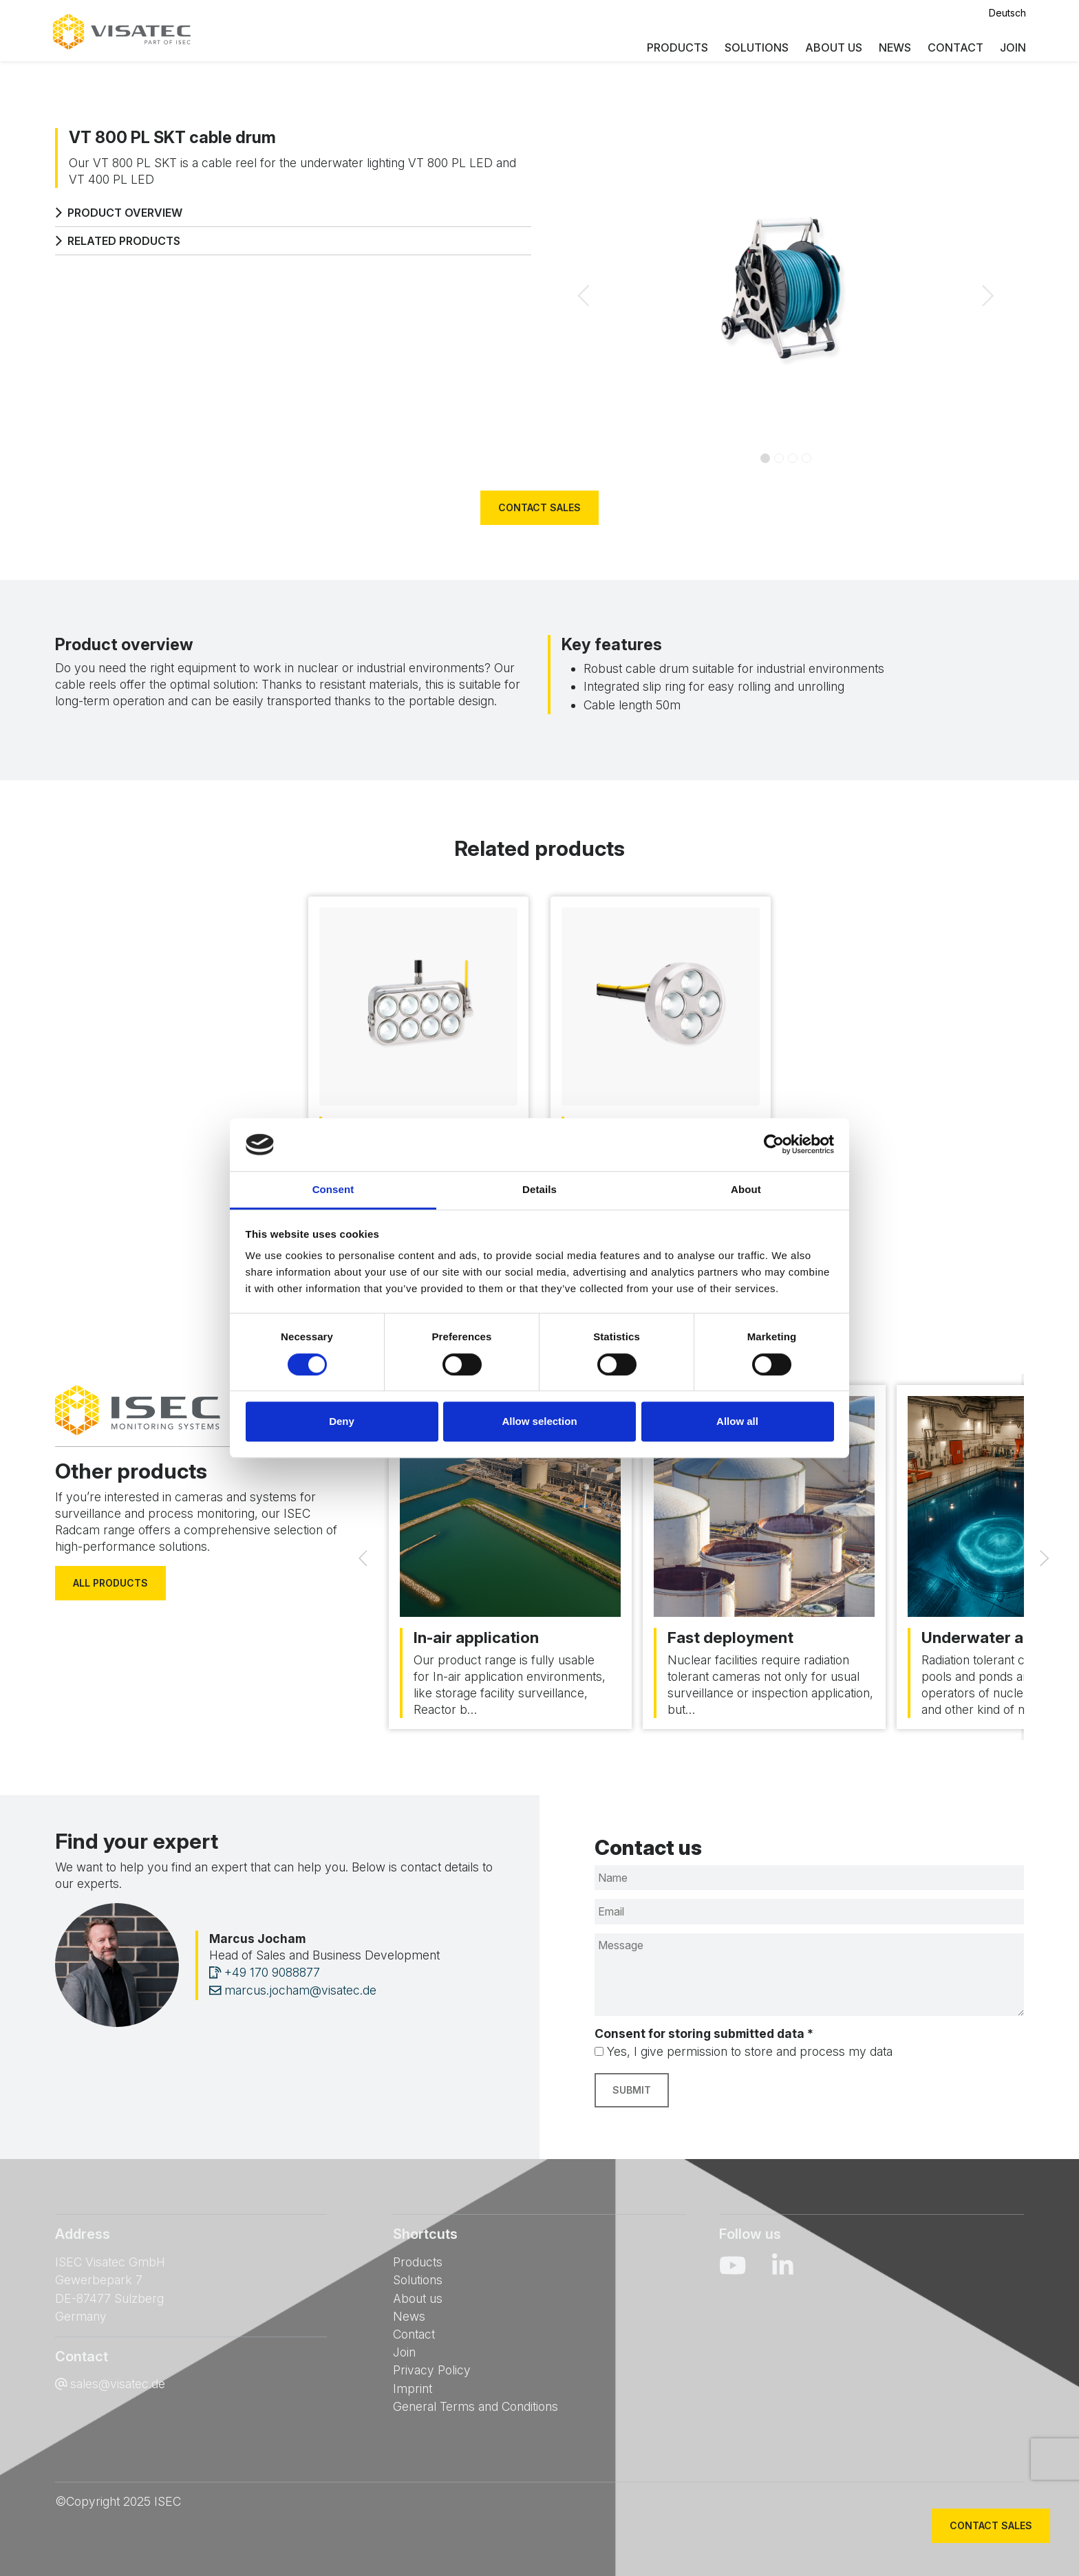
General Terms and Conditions (475, 2406)
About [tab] (746, 1189)
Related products (117, 241)
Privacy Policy (432, 2370)
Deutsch (1005, 13)
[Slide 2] (793, 458)
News (893, 48)
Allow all (737, 1421)
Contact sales (539, 507)
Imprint (412, 2388)
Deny (341, 1421)
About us (831, 48)
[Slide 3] (806, 458)
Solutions (755, 48)
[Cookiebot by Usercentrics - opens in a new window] (774, 1145)
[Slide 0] (765, 458)
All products (110, 1583)
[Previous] (363, 1557)
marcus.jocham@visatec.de (292, 1990)
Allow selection (539, 1421)
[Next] (1044, 1557)
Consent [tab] (333, 1189)
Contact (953, 48)
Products (675, 48)
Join (1011, 48)
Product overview (118, 212)
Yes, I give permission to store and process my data (750, 2051)
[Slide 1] (779, 458)
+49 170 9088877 (264, 1972)
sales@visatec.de (117, 2383)
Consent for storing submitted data (704, 2033)
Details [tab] (539, 1189)
